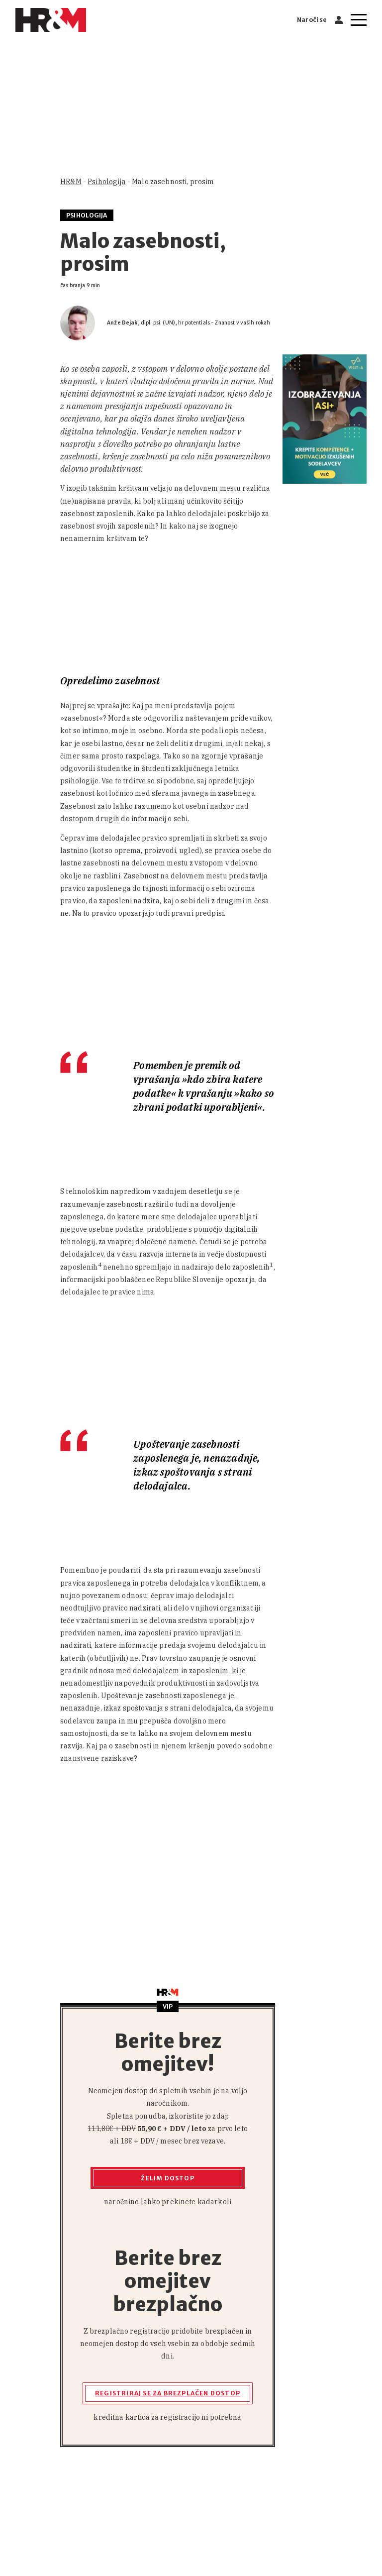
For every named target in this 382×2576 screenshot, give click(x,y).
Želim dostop (167, 2178)
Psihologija (107, 181)
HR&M (71, 181)
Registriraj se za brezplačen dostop (167, 2393)
